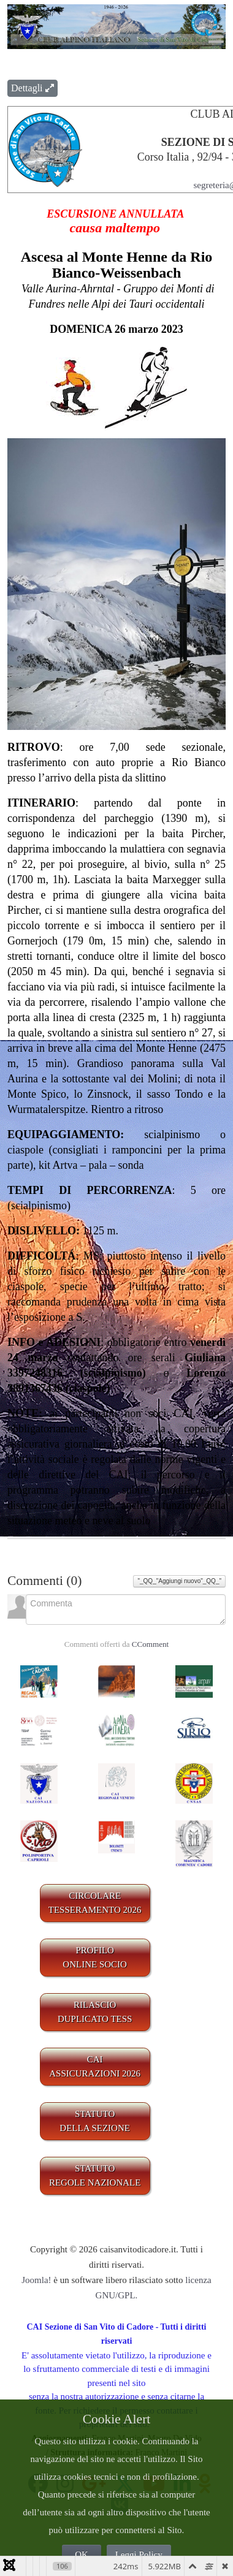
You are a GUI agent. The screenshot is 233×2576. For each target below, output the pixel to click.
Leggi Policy (138, 2554)
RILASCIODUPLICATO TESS (95, 2012)
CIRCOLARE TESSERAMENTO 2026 (95, 1903)
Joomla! (36, 2280)
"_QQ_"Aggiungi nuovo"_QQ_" (179, 1581)
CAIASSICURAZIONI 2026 (94, 2066)
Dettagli (32, 88)
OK (81, 2554)
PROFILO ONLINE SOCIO (95, 1957)
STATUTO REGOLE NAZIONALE (95, 2175)
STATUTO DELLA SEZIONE (94, 2121)
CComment (150, 1644)
